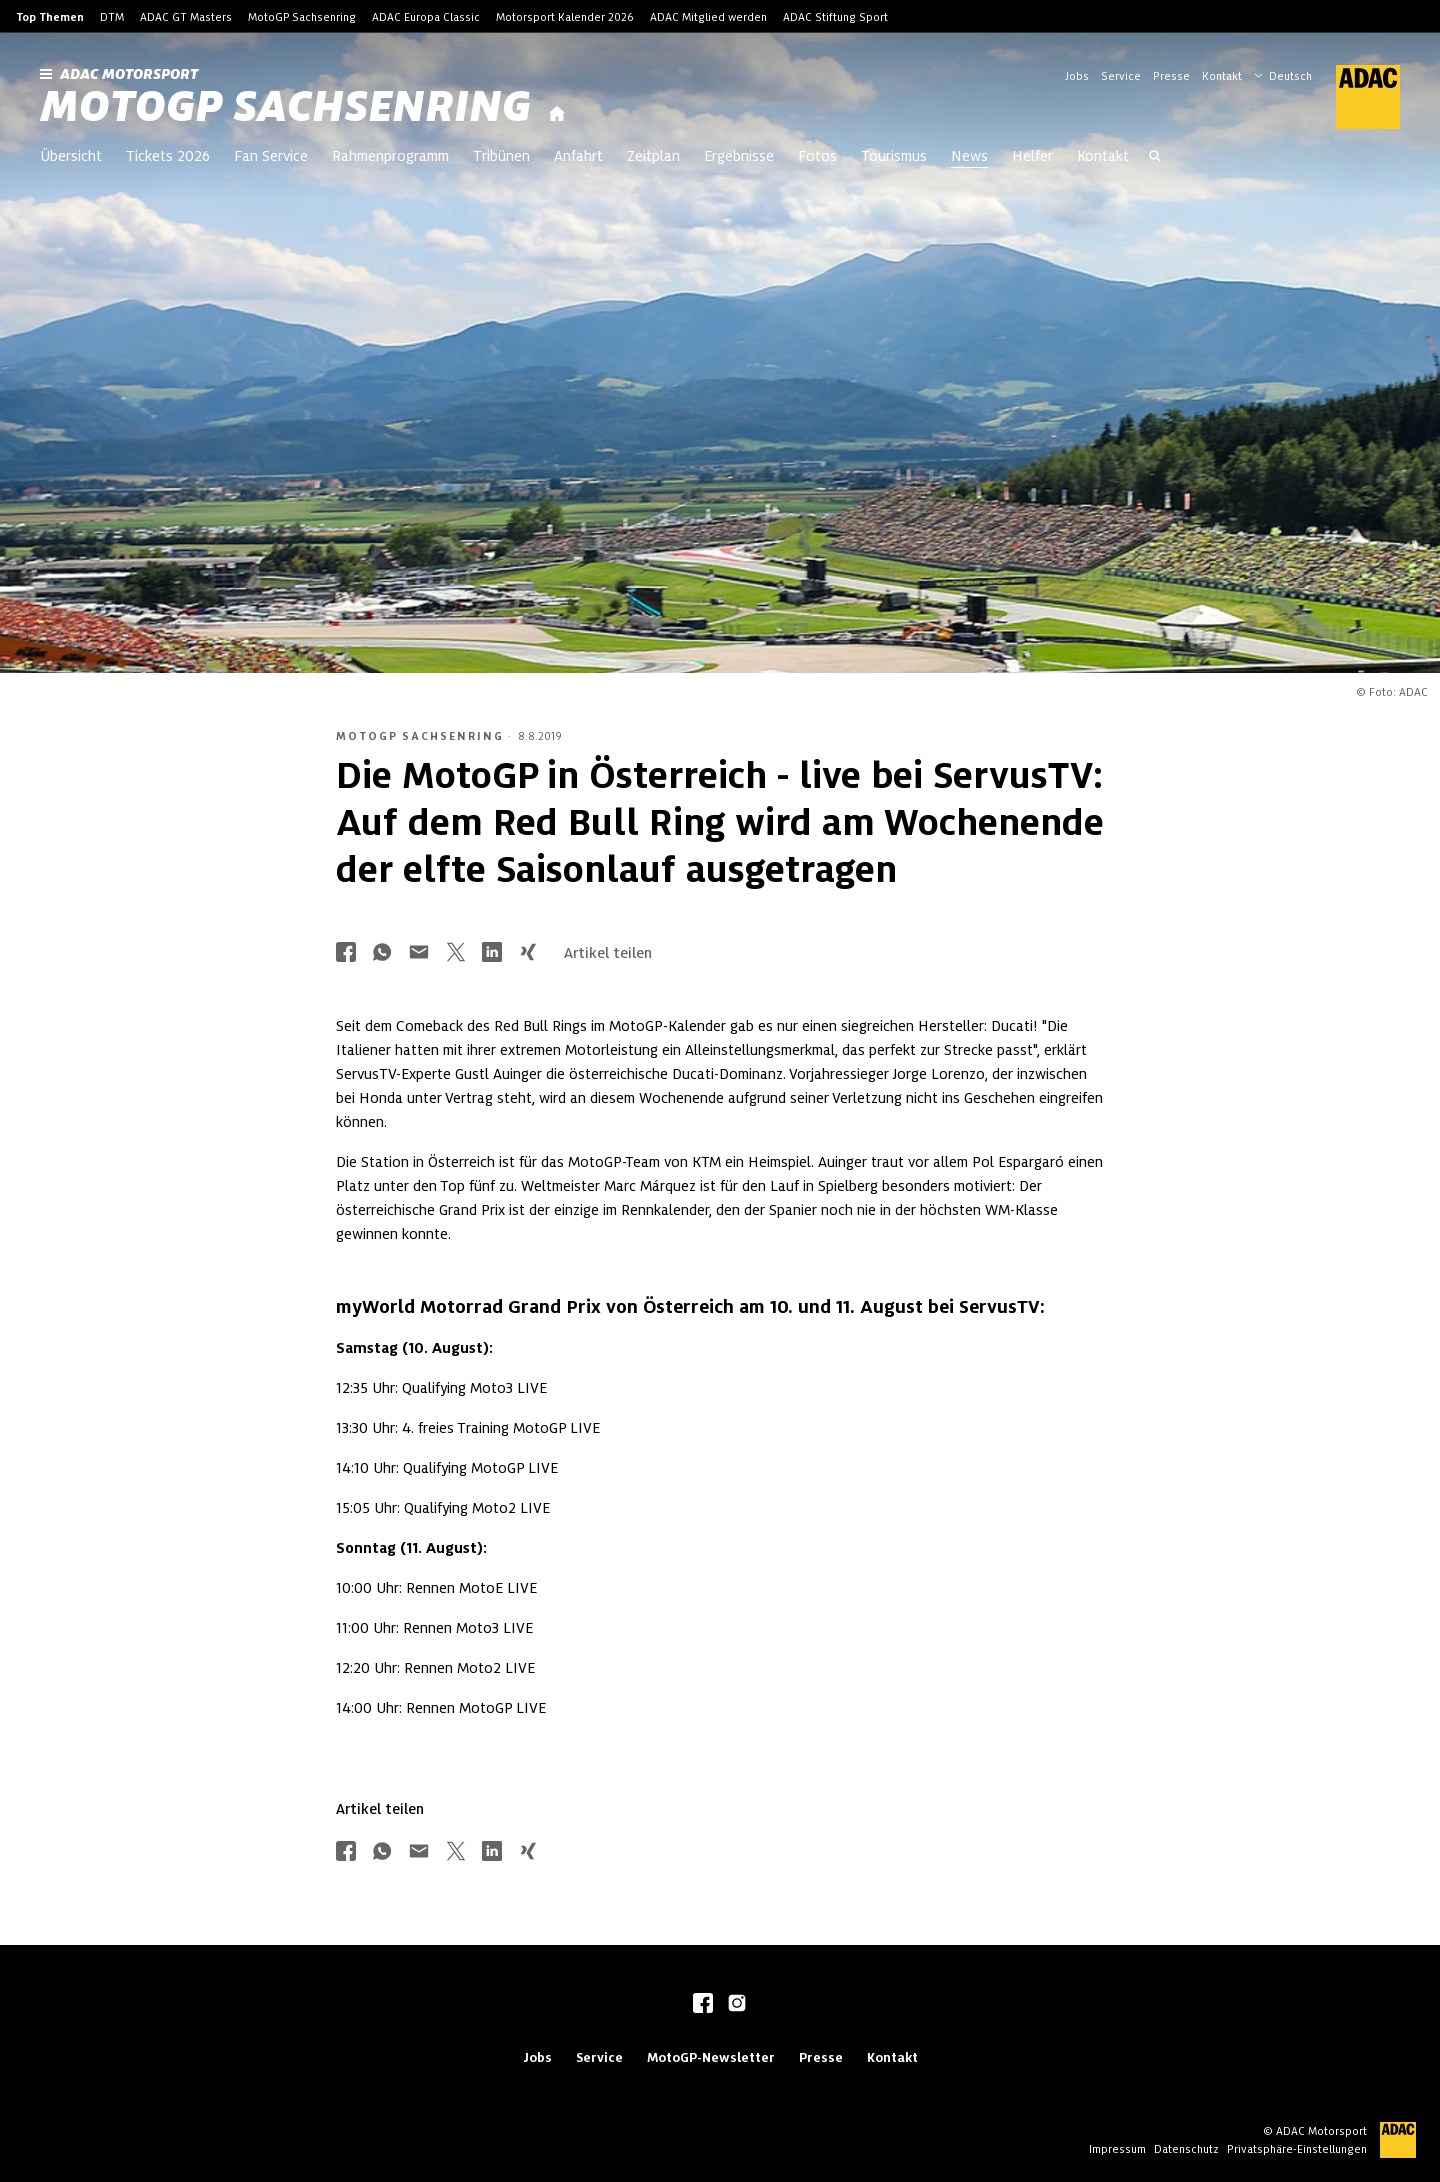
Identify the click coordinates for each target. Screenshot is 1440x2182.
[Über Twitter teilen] (456, 953)
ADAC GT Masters (186, 17)
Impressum (1117, 2149)
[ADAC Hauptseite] (1356, 97)
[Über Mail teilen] (419, 953)
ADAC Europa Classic (426, 17)
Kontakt (1222, 76)
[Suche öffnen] (1155, 158)
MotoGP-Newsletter (711, 2057)
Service (1121, 76)
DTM (112, 17)
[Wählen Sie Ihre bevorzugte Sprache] (1293, 74)
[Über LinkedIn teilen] (492, 953)
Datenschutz (1186, 2149)
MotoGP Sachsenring (302, 17)
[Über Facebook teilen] (346, 953)
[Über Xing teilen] (528, 953)
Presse (1171, 76)
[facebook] (703, 2005)
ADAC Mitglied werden (708, 17)
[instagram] (737, 2005)
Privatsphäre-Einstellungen (1297, 2149)
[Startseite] (557, 114)
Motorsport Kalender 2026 (565, 17)
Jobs (1077, 76)
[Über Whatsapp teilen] (382, 953)
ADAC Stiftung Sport (835, 17)
